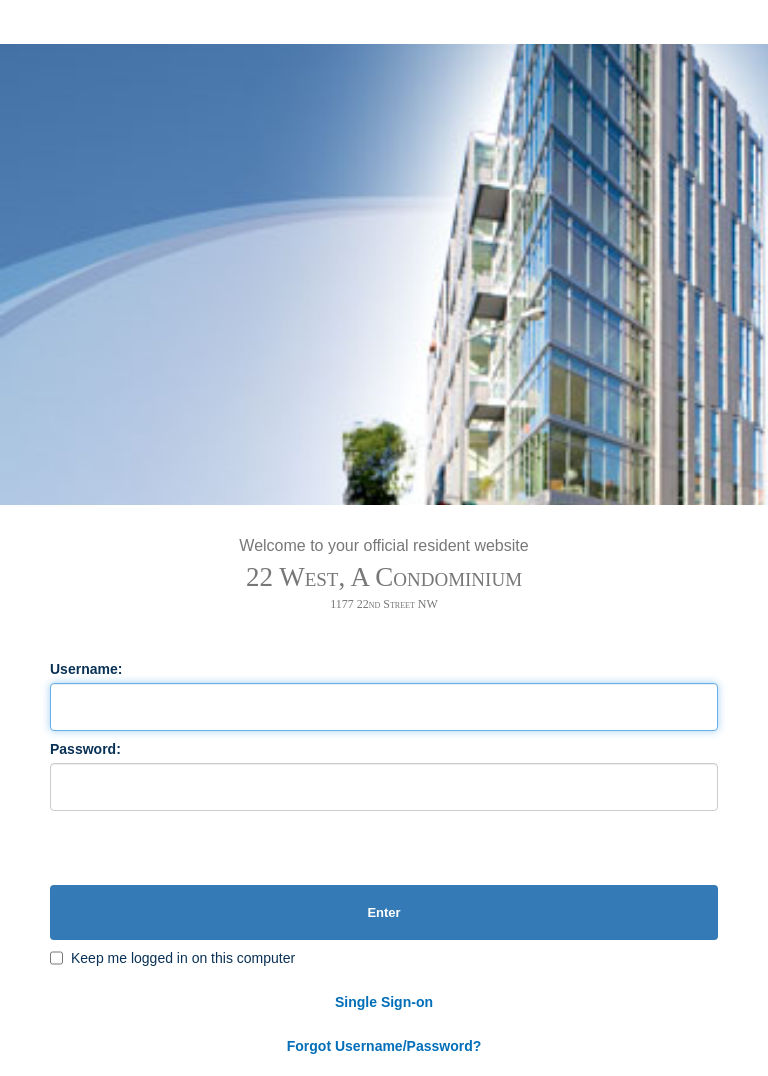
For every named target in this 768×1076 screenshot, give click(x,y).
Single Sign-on (384, 1002)
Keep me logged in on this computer (183, 958)
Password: (85, 749)
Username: (86, 669)
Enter (383, 912)
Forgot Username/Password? (384, 1046)
